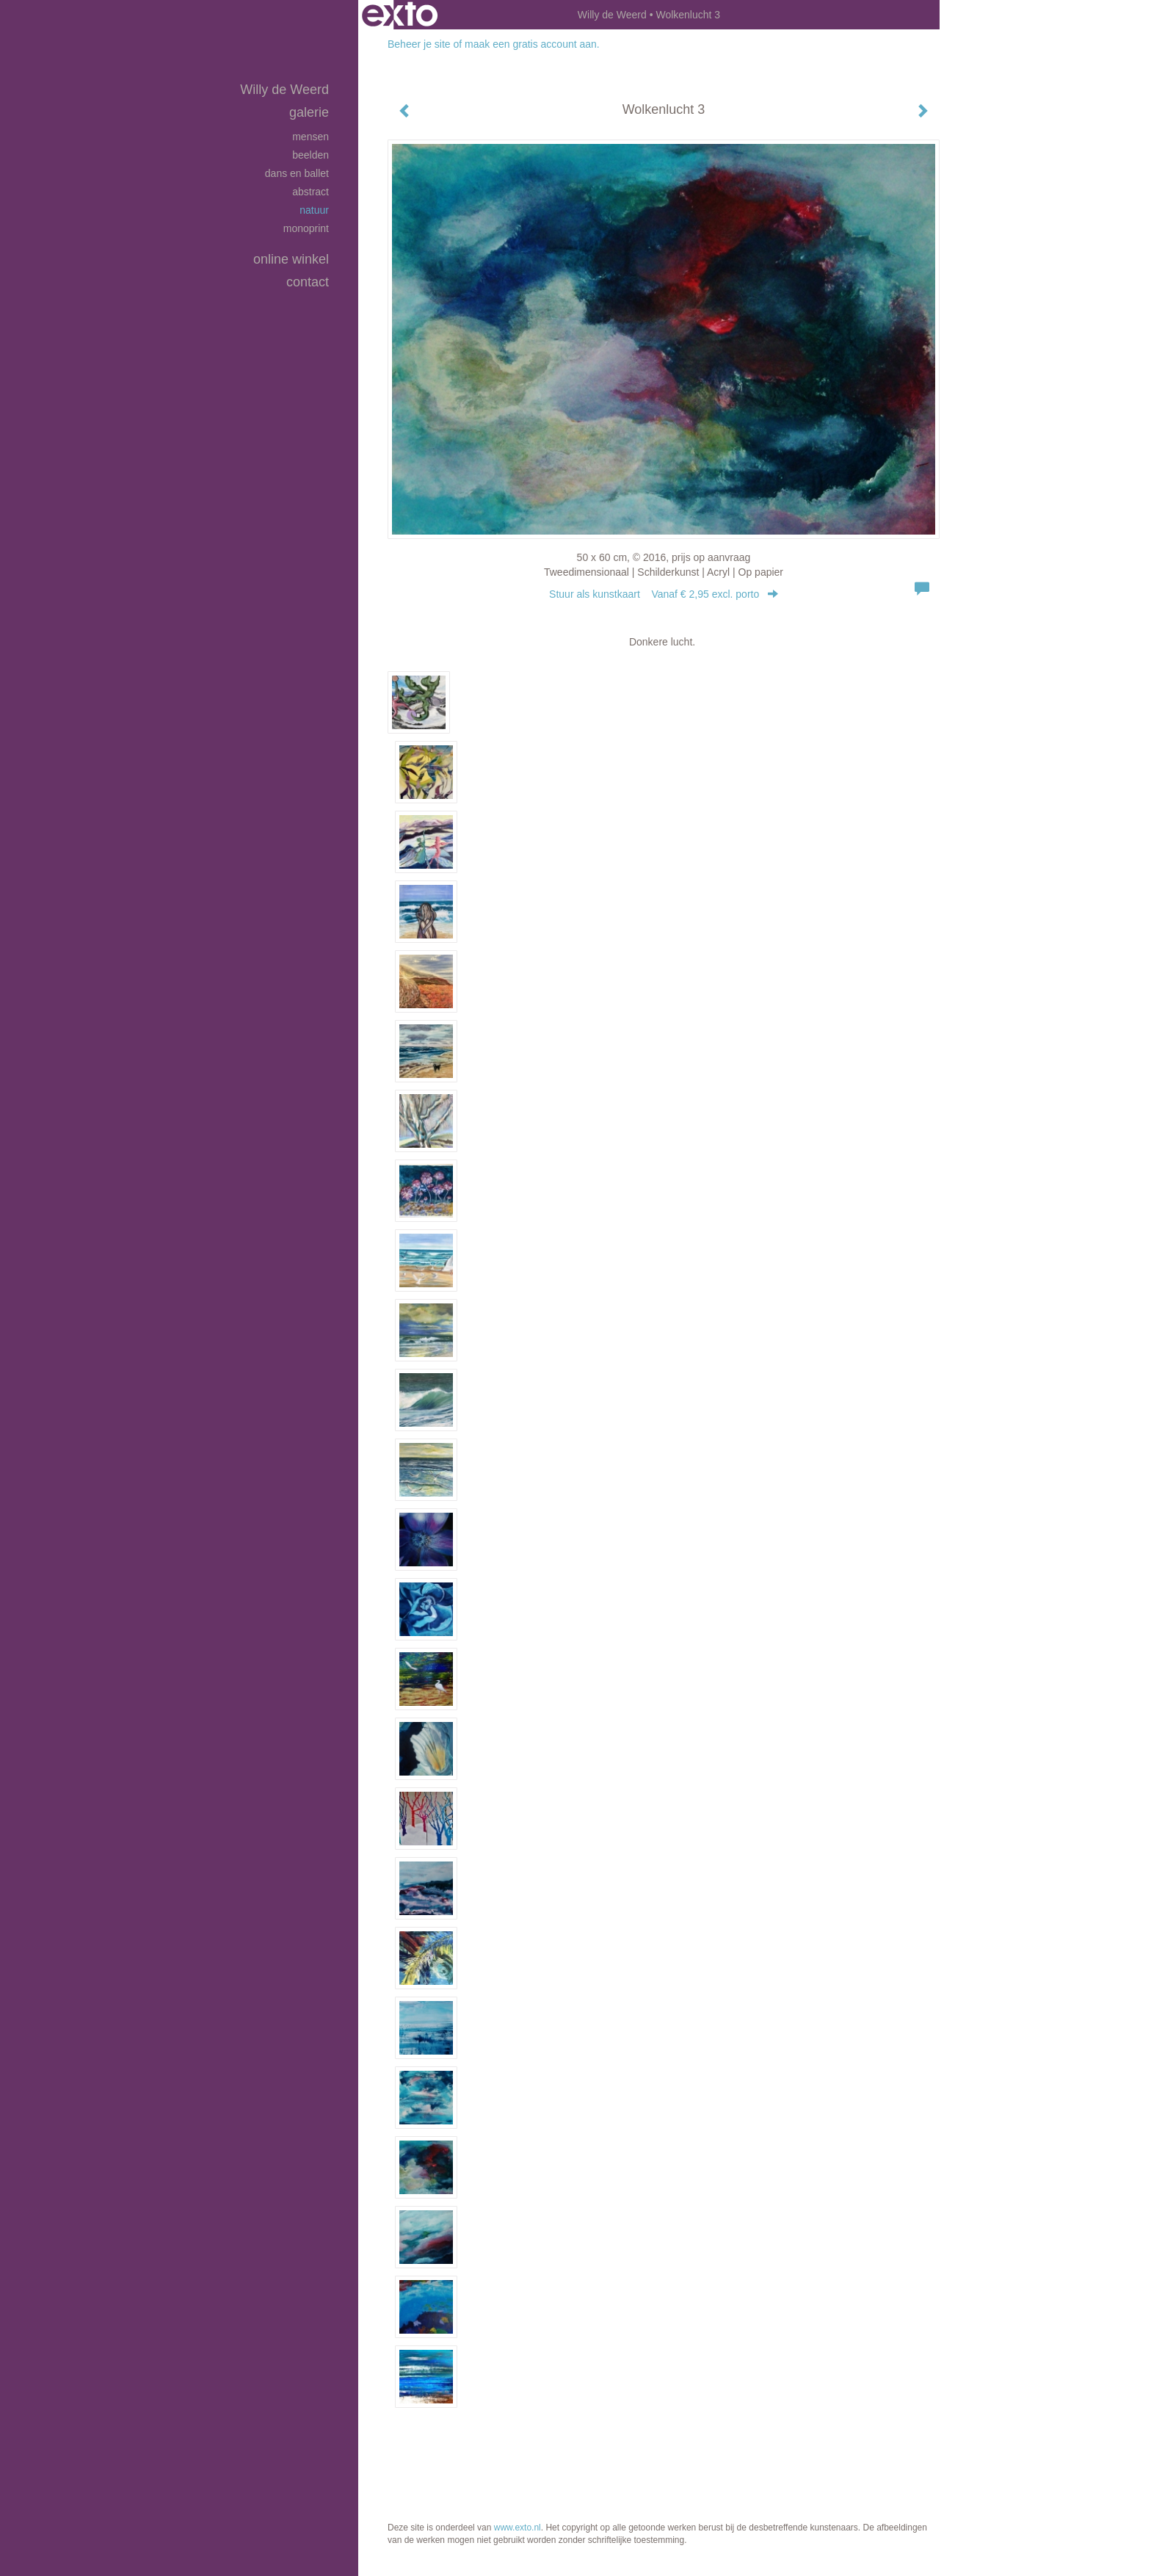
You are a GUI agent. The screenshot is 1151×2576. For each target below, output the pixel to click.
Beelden (310, 155)
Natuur (314, 210)
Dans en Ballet (297, 173)
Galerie (309, 112)
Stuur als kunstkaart (663, 594)
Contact (307, 282)
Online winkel (291, 259)
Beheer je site (419, 44)
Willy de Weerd (612, 15)
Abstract (310, 192)
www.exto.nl (517, 2527)
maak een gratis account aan (531, 44)
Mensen (310, 136)
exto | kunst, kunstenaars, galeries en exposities (399, 14)
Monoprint (306, 228)
